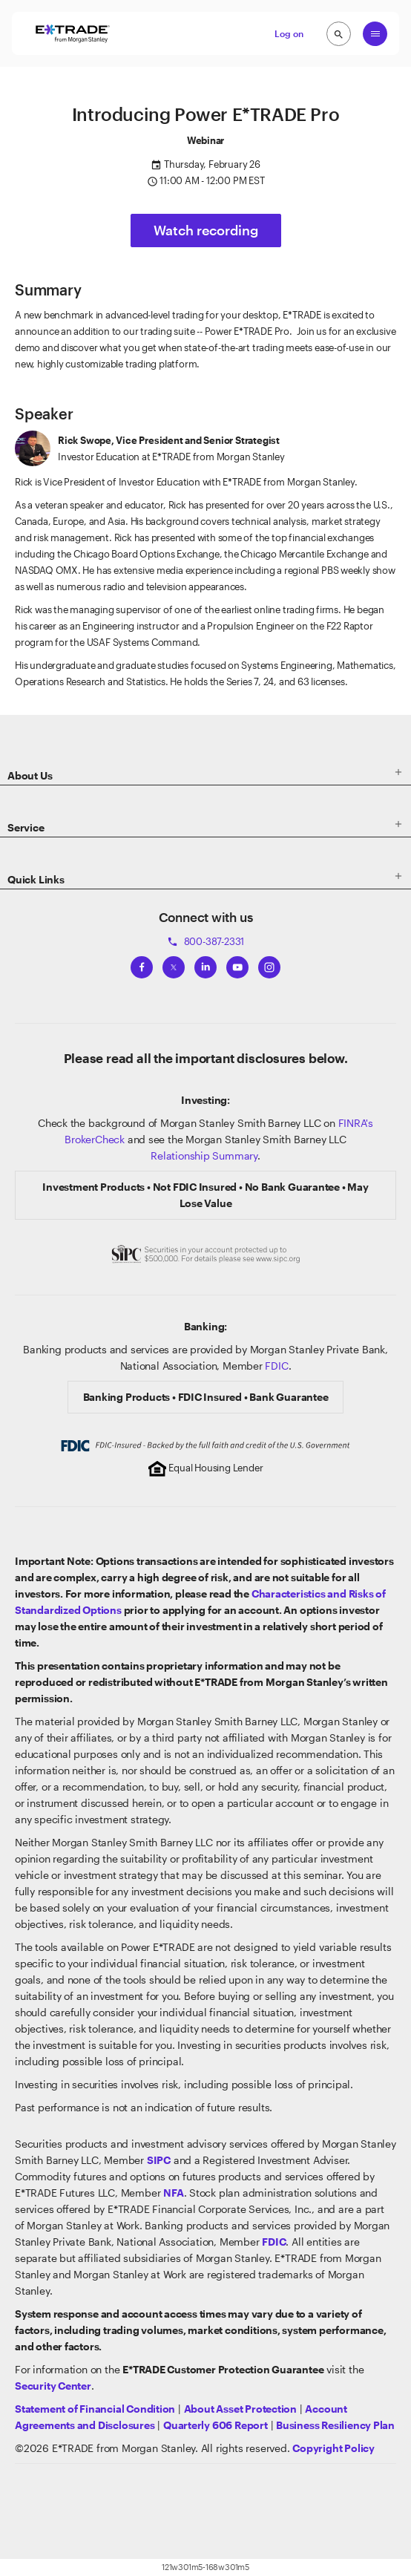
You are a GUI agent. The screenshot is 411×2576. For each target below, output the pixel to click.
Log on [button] (288, 33)
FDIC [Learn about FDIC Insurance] (276, 1365)
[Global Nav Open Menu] (375, 34)
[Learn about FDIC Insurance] (274, 2241)
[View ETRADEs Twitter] (173, 964)
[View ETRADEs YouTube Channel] (237, 964)
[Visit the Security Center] (53, 2385)
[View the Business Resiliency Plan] (335, 2425)
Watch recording (206, 230)
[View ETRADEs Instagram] (269, 964)
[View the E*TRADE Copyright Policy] (333, 2448)
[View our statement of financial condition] (95, 2408)
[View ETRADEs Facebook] (142, 964)
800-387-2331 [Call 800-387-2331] (205, 941)
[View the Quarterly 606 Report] (215, 2425)
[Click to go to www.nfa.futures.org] (173, 2192)
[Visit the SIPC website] (159, 2160)
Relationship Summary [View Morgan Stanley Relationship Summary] (204, 1155)
